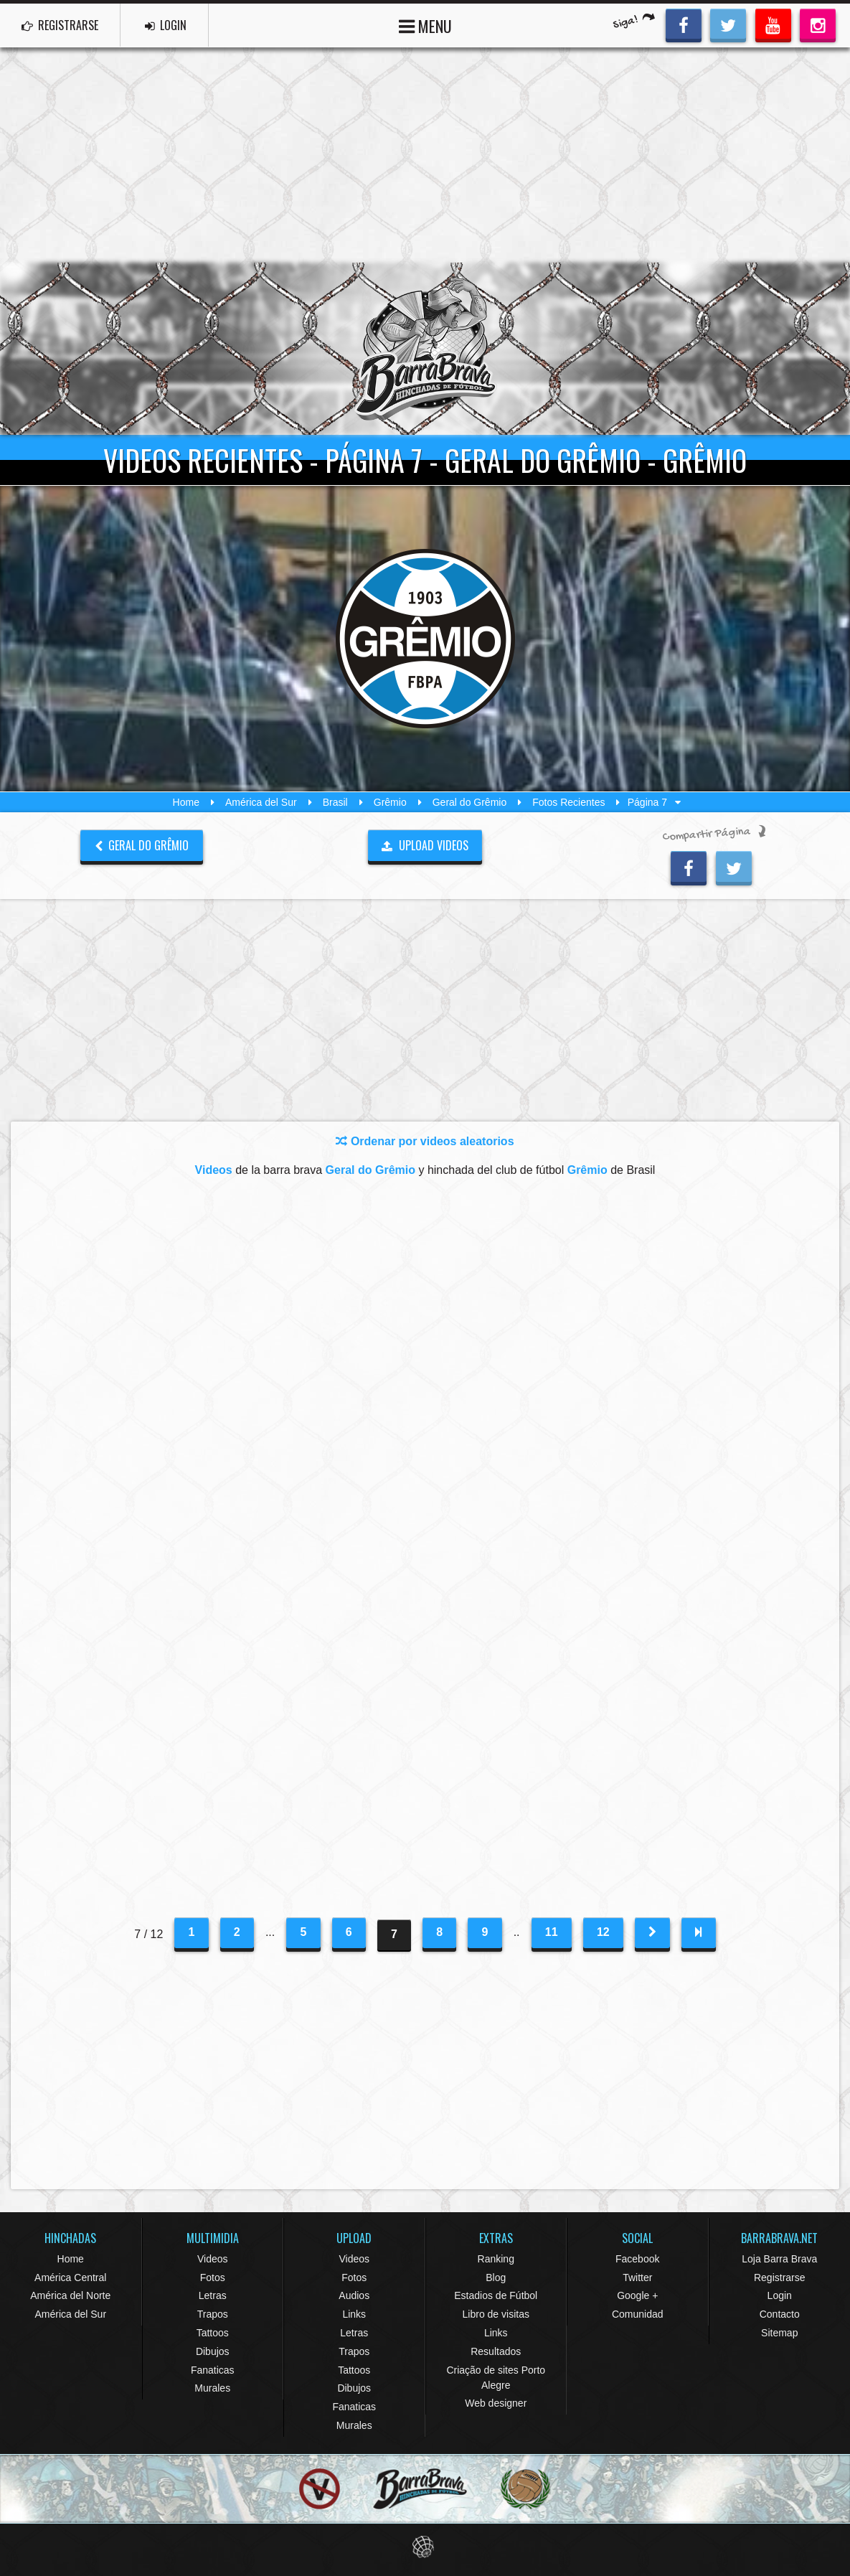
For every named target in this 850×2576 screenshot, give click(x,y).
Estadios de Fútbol (495, 2295)
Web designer (495, 2403)
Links (354, 2314)
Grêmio (390, 802)
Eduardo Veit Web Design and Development (425, 2547)
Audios (354, 2295)
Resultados (496, 2351)
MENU (425, 25)
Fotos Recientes (568, 802)
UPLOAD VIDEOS (425, 845)
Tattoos (213, 2332)
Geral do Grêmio (469, 802)
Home (186, 802)
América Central (70, 2277)
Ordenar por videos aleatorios (425, 1141)
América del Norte (70, 2295)
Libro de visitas (496, 2314)
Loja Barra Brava (779, 2259)
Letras (213, 2295)
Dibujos (213, 2351)
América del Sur (261, 802)
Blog (496, 2277)
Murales (212, 2388)
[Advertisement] (425, 155)
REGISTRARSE (60, 25)
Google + (637, 2295)
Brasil (335, 802)
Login (780, 2295)
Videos (212, 2259)
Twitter (637, 2277)
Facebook (637, 2259)
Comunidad (638, 2314)
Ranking (496, 2259)
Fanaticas (213, 2370)
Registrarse (780, 2277)
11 (551, 1932)
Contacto (780, 2314)
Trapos (212, 2314)
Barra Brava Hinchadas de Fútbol (425, 348)
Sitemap (779, 2332)
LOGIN (165, 25)
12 (603, 1932)
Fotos (212, 2277)
